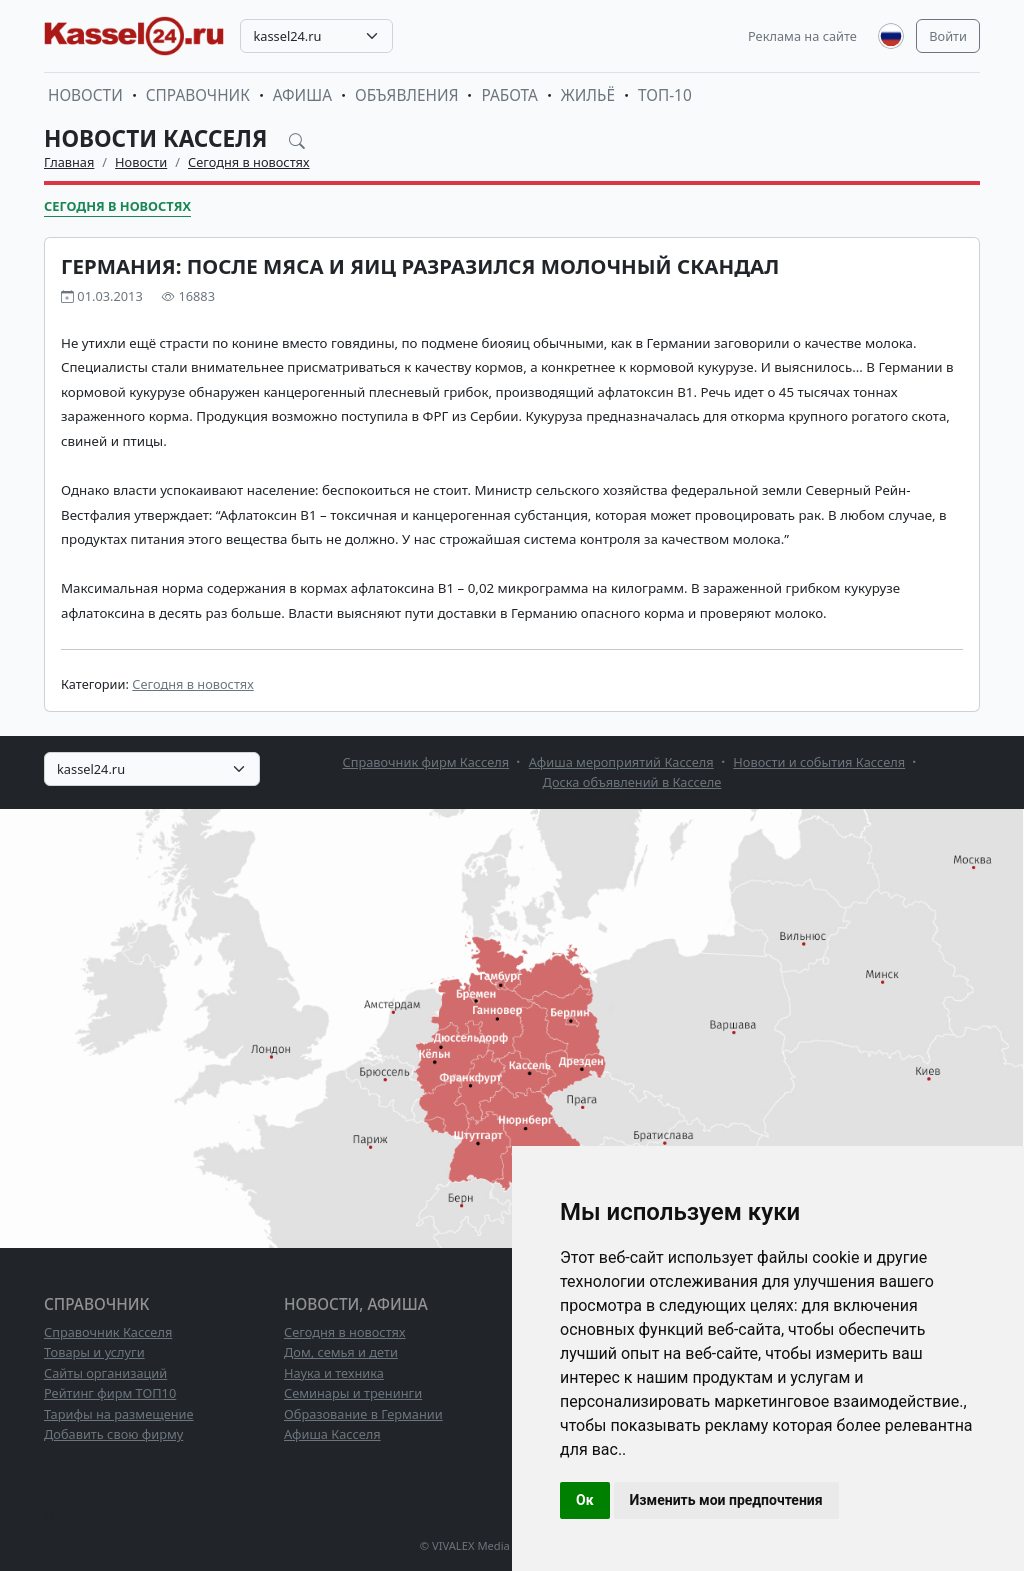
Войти (948, 36)
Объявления (407, 95)
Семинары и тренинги (353, 1393)
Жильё (588, 95)
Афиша (302, 95)
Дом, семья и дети (341, 1352)
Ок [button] (585, 1500)
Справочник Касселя (108, 1332)
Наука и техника (334, 1373)
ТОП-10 (665, 95)
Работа (509, 95)
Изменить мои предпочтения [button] (726, 1500)
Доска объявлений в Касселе (632, 782)
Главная (69, 162)
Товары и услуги (94, 1352)
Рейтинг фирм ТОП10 (110, 1393)
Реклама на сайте (802, 36)
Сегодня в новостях (249, 162)
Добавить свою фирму (113, 1434)
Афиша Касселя (332, 1434)
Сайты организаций (105, 1373)
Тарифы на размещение (119, 1414)
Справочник (198, 95)
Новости (85, 95)
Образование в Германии (363, 1414)
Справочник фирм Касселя (426, 762)
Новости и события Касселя (819, 762)
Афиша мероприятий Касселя (621, 762)
